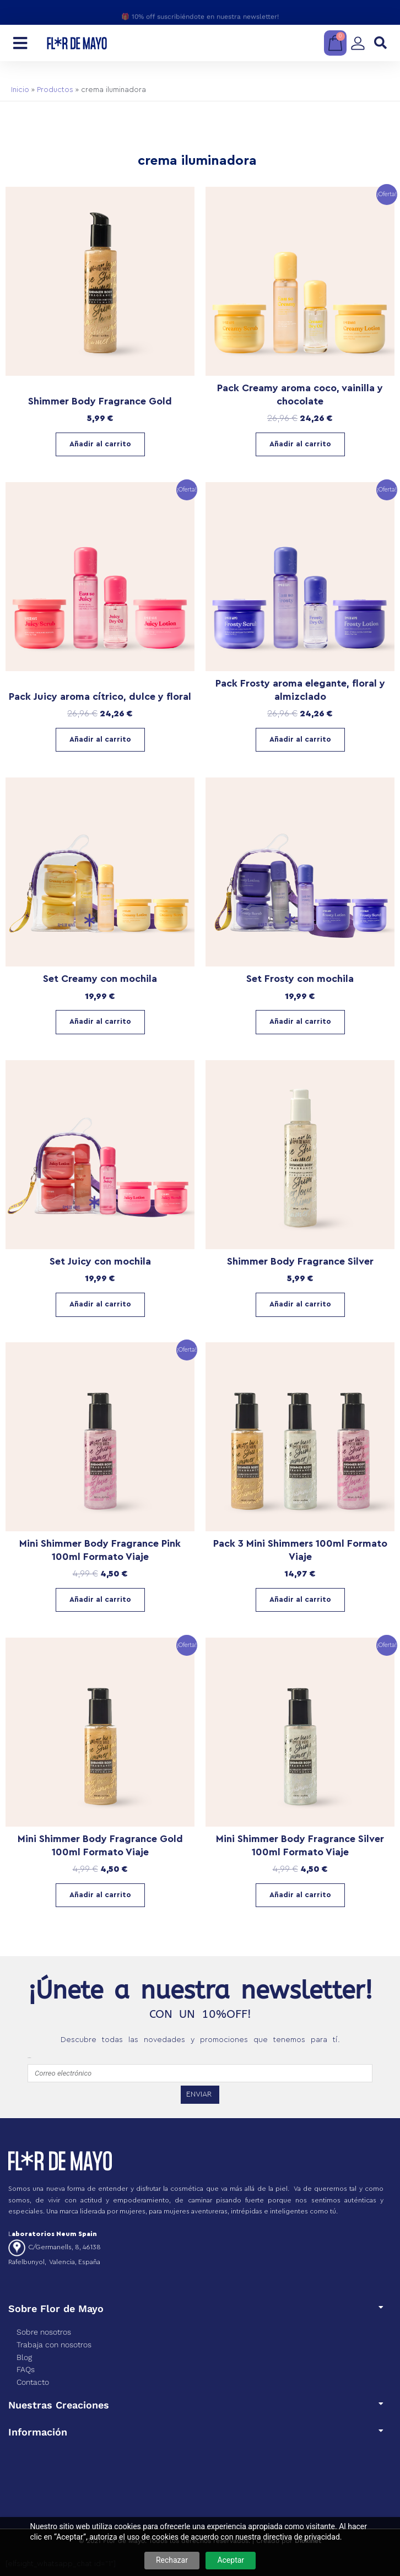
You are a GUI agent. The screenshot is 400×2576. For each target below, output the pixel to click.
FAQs (26, 2369)
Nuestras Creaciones (58, 2405)
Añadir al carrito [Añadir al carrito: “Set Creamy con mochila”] (100, 1021)
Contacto (33, 2382)
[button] (380, 43)
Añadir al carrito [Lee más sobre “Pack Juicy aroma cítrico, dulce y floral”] (100, 739)
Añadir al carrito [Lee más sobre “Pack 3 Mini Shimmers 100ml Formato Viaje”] (300, 1599)
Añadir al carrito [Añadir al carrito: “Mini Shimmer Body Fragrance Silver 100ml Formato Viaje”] (300, 1895)
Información (37, 2432)
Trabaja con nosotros (54, 2344)
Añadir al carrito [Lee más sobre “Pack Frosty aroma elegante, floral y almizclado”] (300, 739)
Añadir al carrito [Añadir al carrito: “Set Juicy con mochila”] (100, 1304)
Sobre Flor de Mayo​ (56, 2308)
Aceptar (230, 2560)
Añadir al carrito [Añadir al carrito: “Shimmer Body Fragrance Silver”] (300, 1304)
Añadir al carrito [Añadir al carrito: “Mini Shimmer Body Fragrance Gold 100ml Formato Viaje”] (100, 1895)
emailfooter (29, 2057)
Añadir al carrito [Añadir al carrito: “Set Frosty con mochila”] (300, 1021)
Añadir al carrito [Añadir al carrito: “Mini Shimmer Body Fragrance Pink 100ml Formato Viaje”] (100, 1599)
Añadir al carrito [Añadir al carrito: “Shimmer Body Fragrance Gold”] (100, 444)
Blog (24, 2357)
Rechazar (172, 2560)
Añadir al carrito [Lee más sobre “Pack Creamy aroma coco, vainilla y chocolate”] (300, 444)
